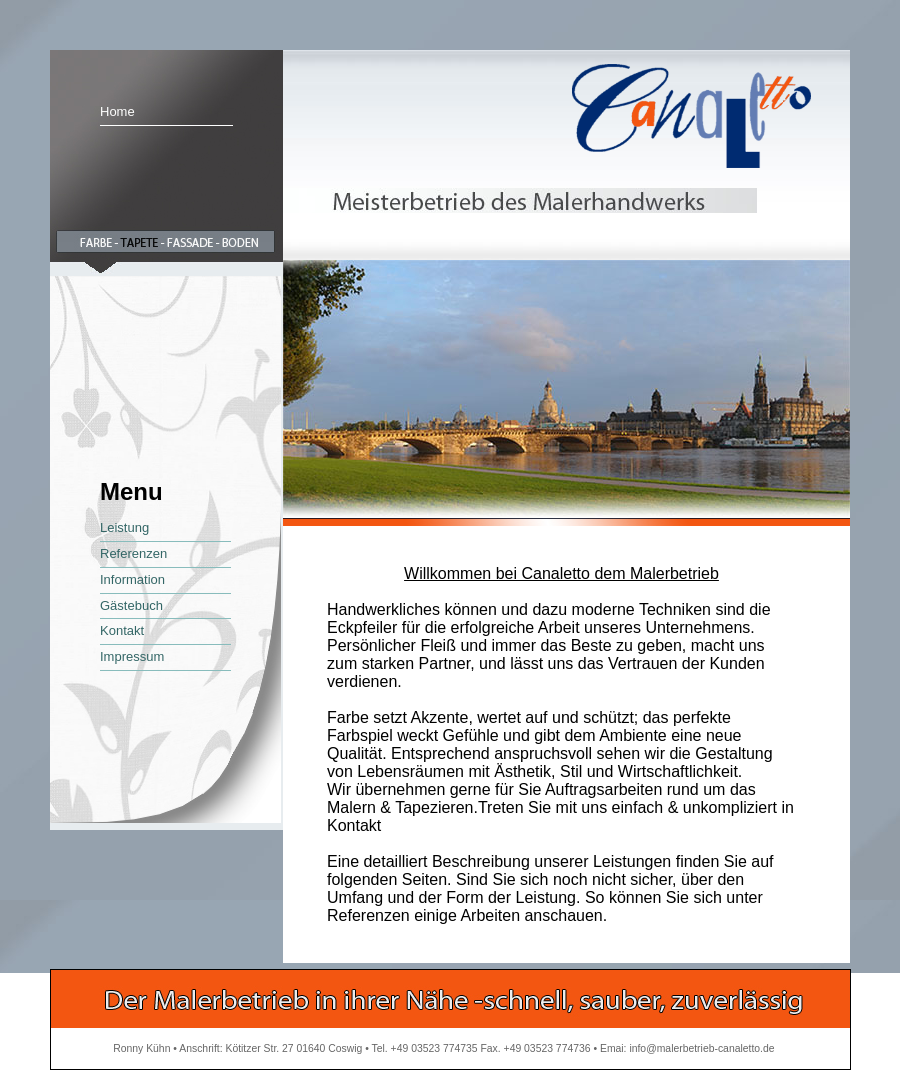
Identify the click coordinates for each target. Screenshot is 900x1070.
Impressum (132, 656)
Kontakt (122, 630)
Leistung (124, 527)
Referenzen (133, 553)
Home (117, 111)
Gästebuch (131, 605)
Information (132, 579)
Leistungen (632, 861)
